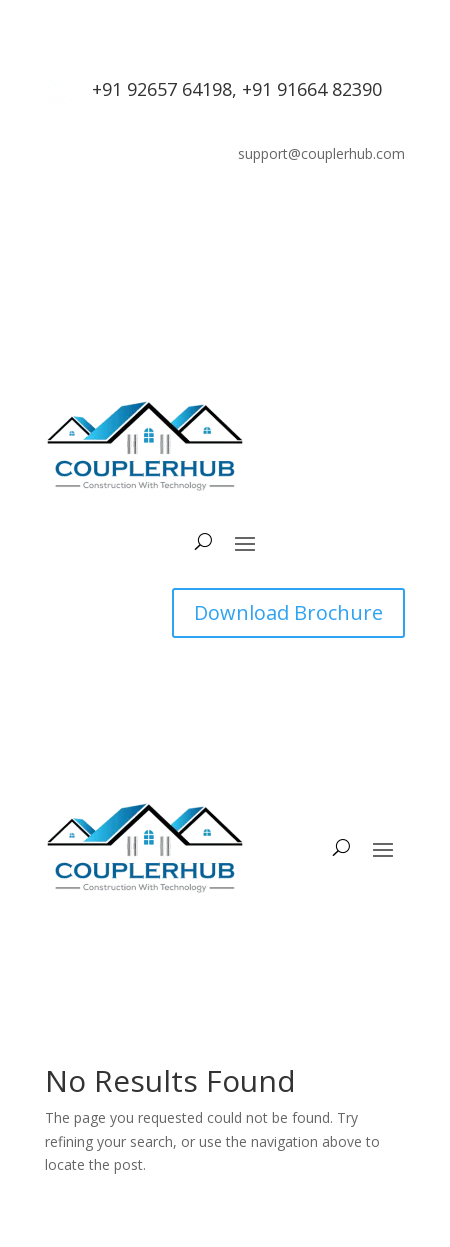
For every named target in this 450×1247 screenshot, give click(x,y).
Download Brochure (288, 612)
